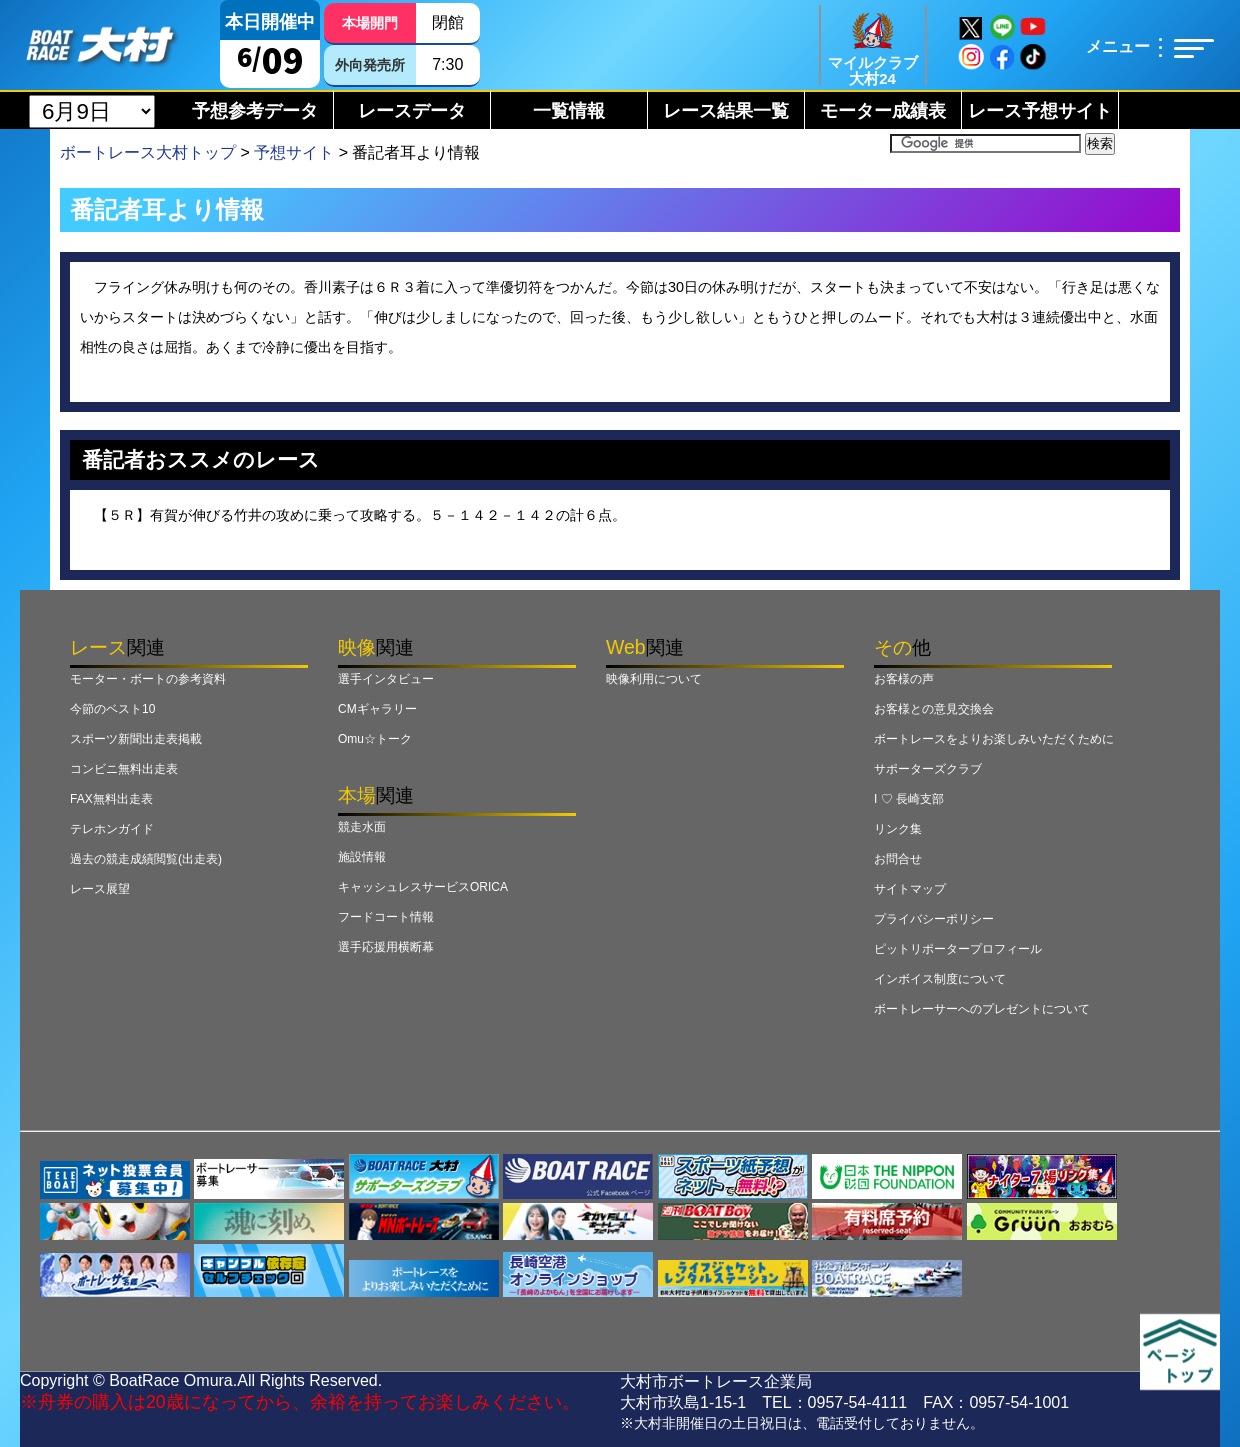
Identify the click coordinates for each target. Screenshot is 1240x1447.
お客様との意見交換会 (934, 709)
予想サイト (294, 152)
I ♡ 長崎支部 (909, 799)
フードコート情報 (386, 917)
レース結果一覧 (726, 111)
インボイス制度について (940, 979)
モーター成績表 (883, 111)
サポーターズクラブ (928, 769)
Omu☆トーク (375, 739)
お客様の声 (904, 679)
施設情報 (362, 857)
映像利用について (654, 679)
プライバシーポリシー (934, 919)
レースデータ (412, 111)
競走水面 (362, 827)
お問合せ (898, 859)
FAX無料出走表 (111, 799)
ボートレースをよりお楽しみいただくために (994, 739)
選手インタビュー (386, 679)
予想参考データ (255, 111)
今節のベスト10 (112, 709)
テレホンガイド (112, 829)
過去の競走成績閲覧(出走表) (146, 859)
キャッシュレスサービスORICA (423, 887)
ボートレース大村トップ (148, 152)
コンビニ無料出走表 (124, 769)
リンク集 (898, 829)
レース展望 (100, 889)
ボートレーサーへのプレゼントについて (982, 1009)
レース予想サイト (1040, 111)
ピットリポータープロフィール (958, 949)
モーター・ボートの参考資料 (148, 679)
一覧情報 (569, 111)
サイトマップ (910, 889)
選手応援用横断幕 (386, 947)
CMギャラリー (377, 709)
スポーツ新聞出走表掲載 (136, 739)
